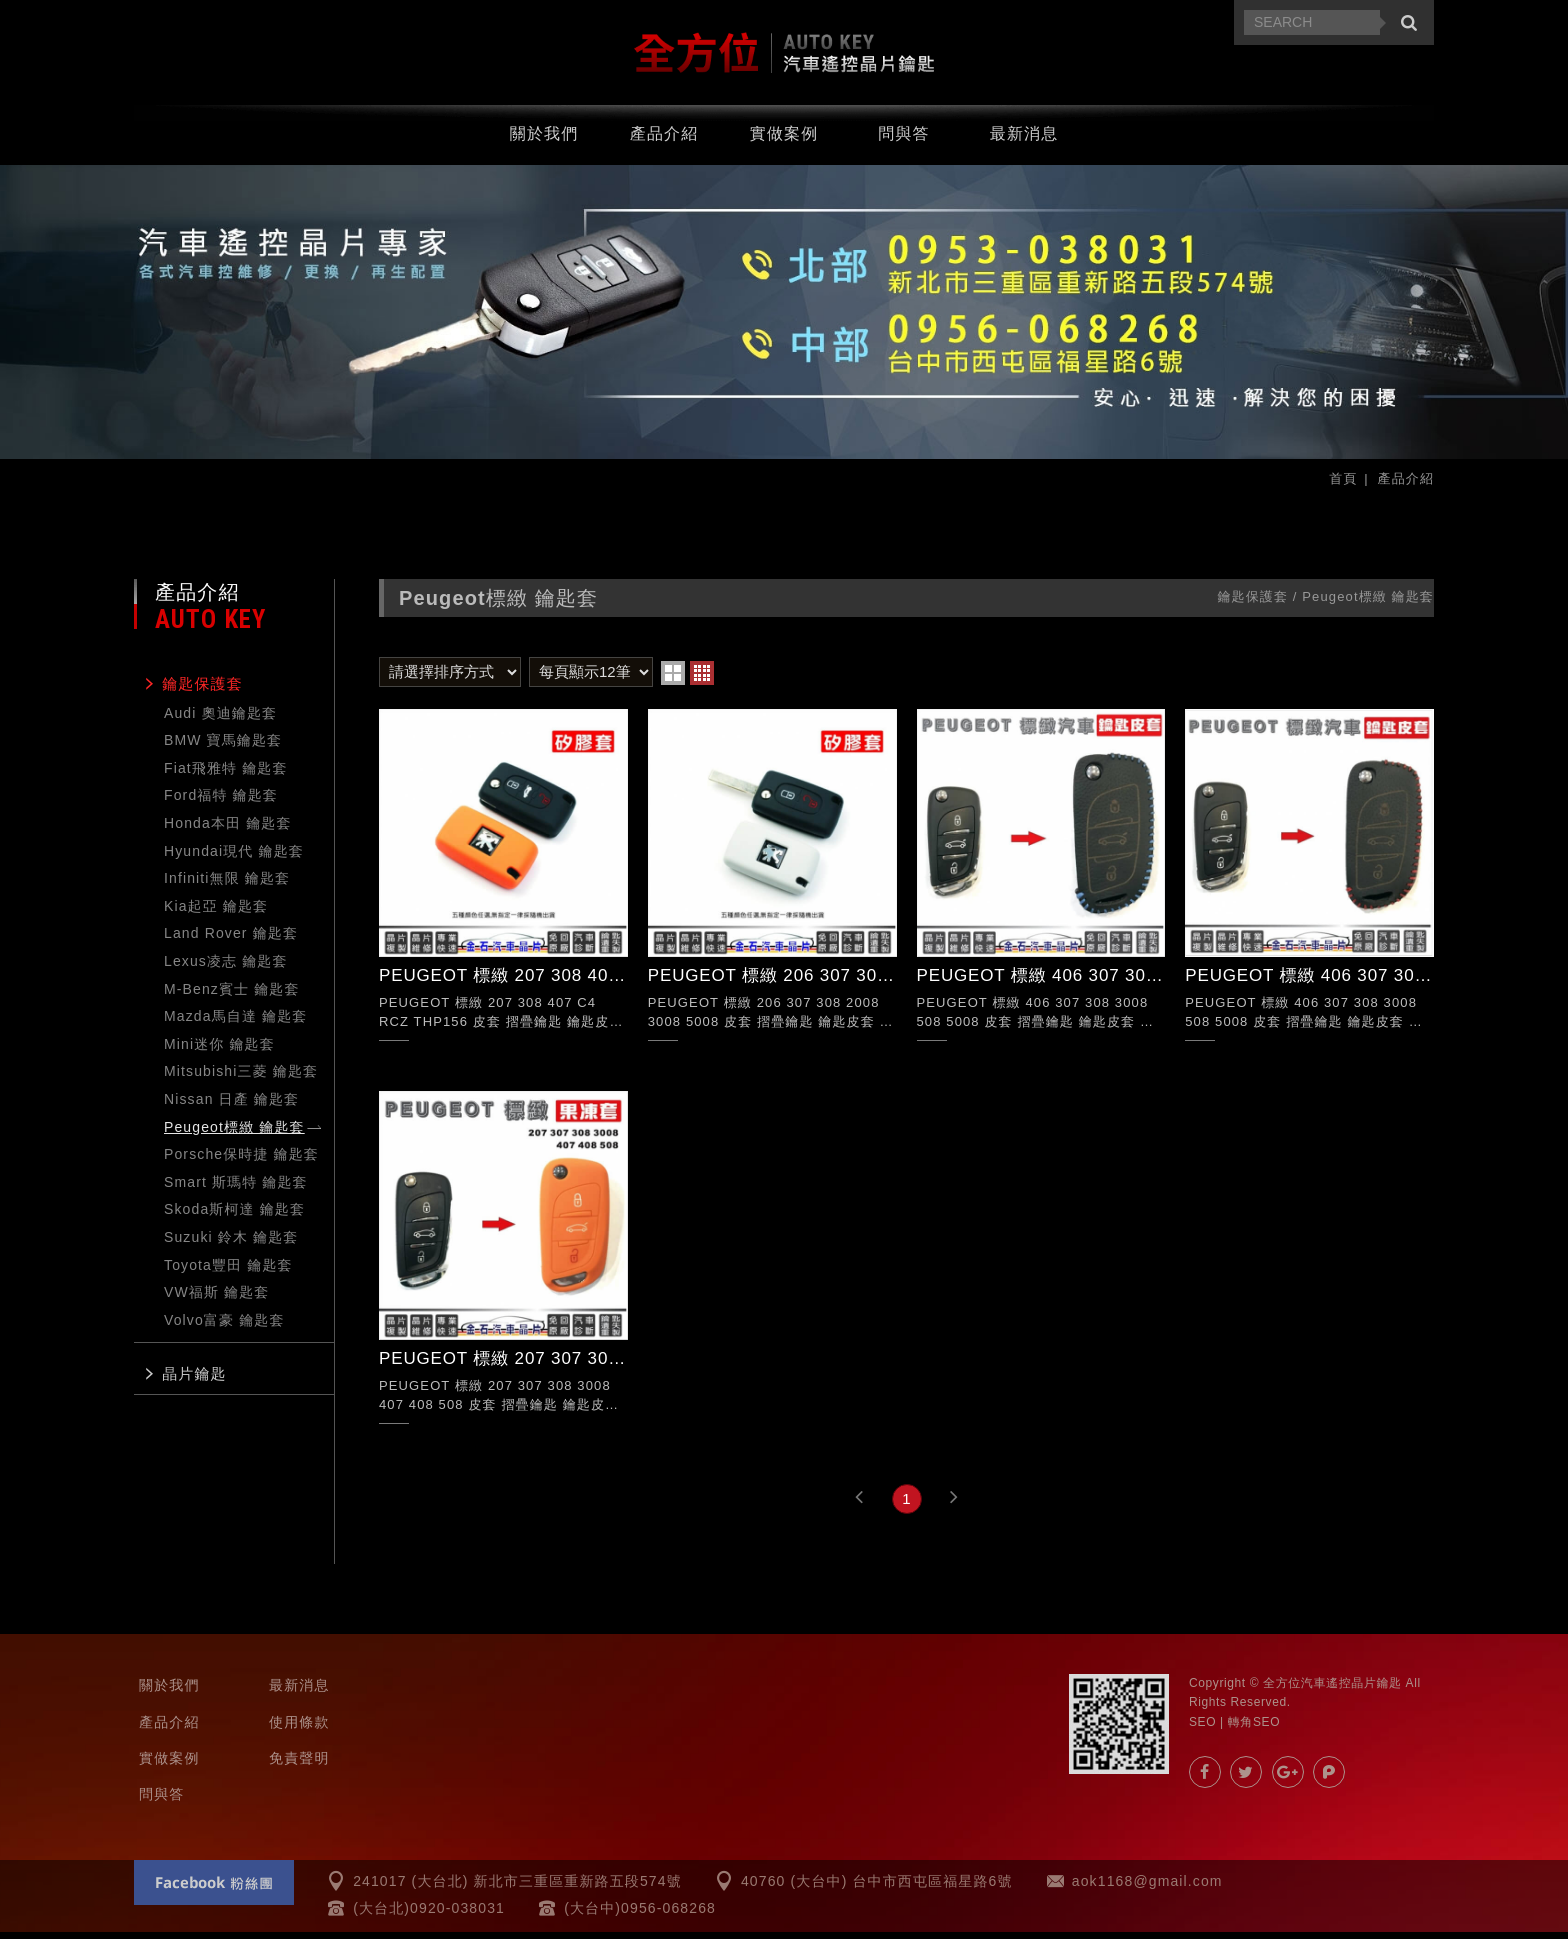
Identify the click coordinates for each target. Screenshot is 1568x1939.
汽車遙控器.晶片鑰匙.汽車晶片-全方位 (784, 56)
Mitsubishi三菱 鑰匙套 (241, 1078)
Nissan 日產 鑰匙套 (231, 1106)
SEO (1202, 1728)
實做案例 (784, 140)
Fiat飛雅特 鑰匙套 (226, 775)
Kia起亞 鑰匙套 (216, 913)
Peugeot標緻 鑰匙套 (234, 1134)
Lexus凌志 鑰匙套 (226, 968)
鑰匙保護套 (202, 690)
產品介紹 (664, 140)
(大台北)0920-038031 (429, 1915)
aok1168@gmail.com (1147, 1888)
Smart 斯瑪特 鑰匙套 (236, 1189)
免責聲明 (299, 1765)
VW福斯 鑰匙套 (216, 1299)
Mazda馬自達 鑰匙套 (235, 1023)
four (702, 680)
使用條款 (299, 1728)
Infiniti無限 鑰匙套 (227, 885)
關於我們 (544, 140)
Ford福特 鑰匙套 (221, 802)
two (673, 680)
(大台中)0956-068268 (640, 1915)
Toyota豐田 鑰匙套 (228, 1271)
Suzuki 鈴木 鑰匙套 (231, 1244)
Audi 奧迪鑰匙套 (220, 720)
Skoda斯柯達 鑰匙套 (234, 1216)
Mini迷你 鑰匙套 (219, 1051)
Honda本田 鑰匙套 (228, 830)
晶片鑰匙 (194, 1380)
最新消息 (1024, 140)
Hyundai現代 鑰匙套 (234, 858)
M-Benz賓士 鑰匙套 (232, 996)
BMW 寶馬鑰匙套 (223, 747)
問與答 (903, 140)
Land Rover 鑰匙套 (231, 940)
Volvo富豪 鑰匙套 (224, 1327)
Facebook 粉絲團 (214, 1889)
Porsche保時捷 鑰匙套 (241, 1161)
